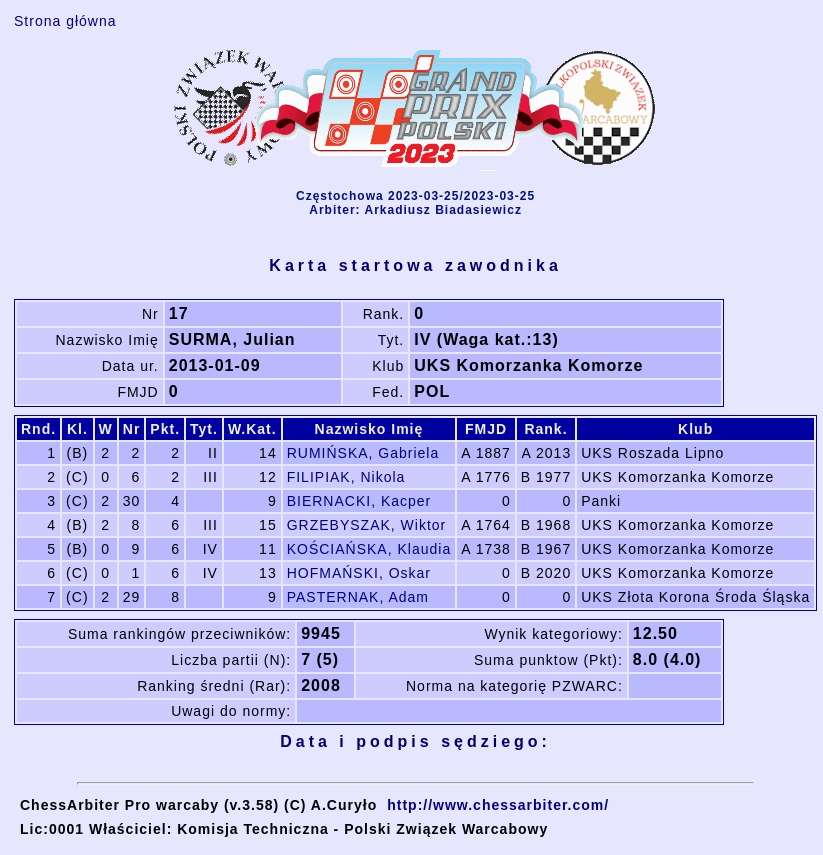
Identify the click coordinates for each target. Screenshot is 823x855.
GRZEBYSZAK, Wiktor (367, 525)
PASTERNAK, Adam (358, 597)
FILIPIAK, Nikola (346, 477)
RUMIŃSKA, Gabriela (363, 453)
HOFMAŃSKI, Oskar (359, 573)
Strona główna (65, 21)
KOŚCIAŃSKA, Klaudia (369, 549)
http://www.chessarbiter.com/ (498, 805)
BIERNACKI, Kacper (359, 501)
